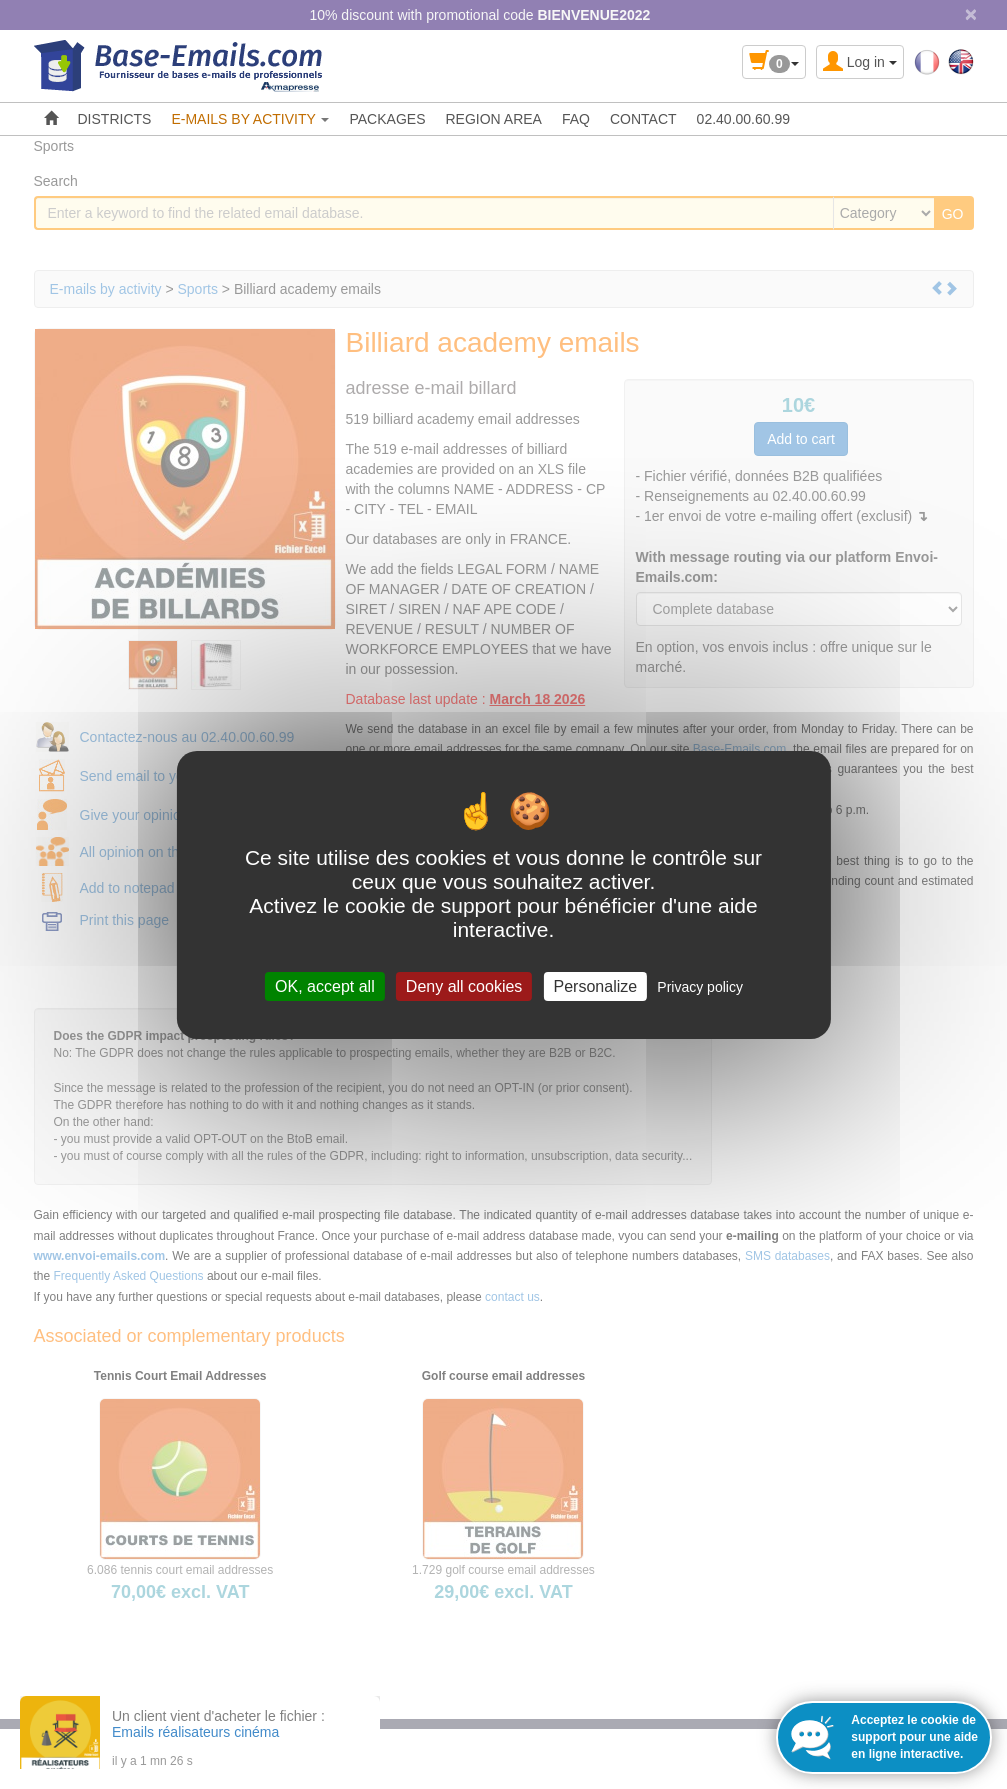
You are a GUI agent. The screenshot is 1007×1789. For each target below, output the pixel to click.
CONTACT (643, 119)
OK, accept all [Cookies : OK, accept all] (325, 985)
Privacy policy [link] (700, 986)
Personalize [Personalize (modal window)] (596, 985)
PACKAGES (387, 119)
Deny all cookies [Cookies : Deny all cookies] (464, 985)
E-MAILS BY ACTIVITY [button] (250, 119)
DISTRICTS (115, 119)
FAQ (576, 119)
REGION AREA (493, 119)
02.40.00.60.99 (743, 119)
